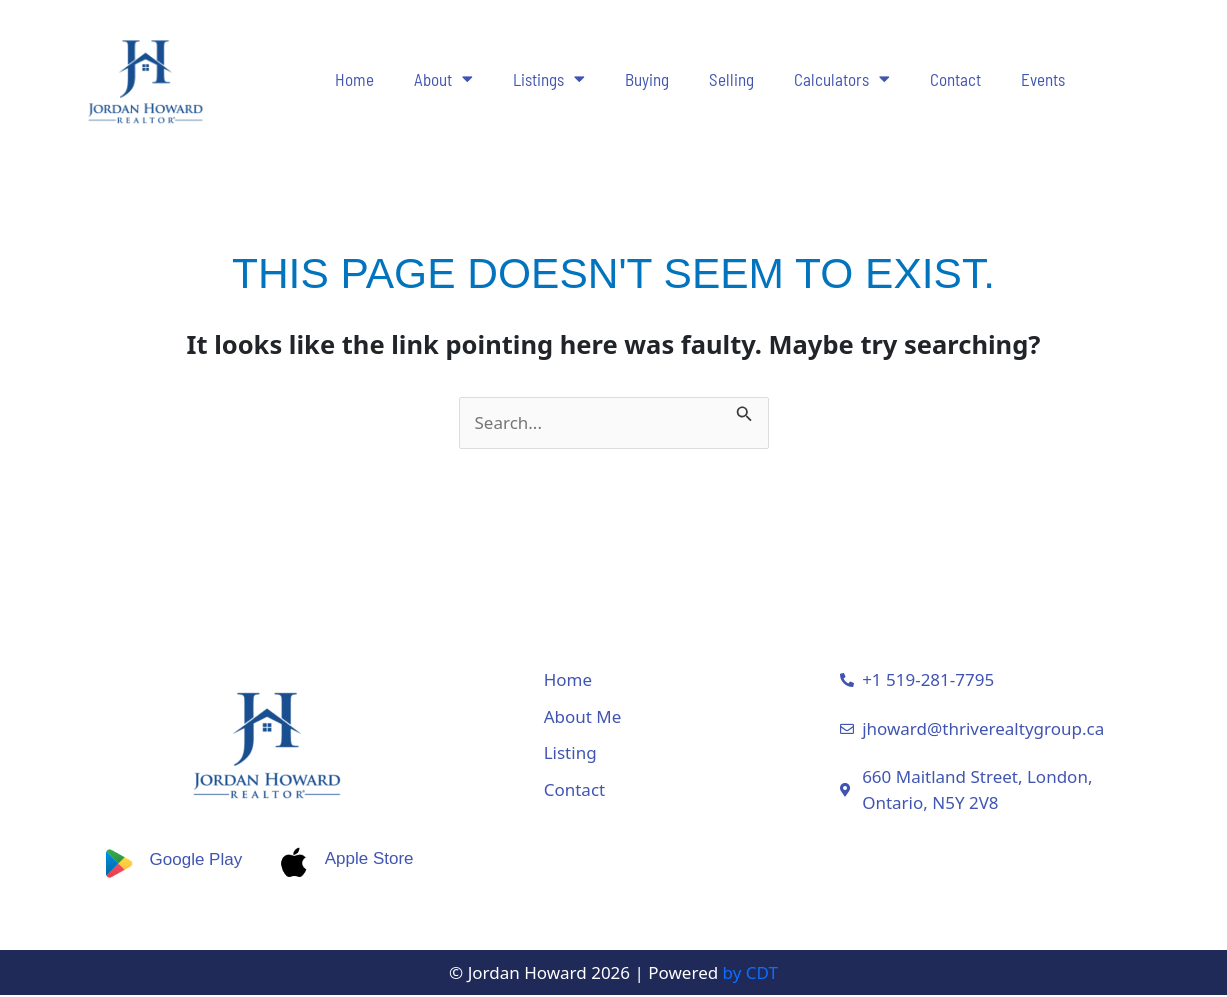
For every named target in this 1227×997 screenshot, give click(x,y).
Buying (647, 79)
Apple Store (373, 859)
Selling (731, 79)
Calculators (842, 78)
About (443, 78)
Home (354, 79)
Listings (549, 78)
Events (1043, 79)
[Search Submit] (744, 410)
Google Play (194, 859)
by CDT (750, 973)
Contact (955, 79)
